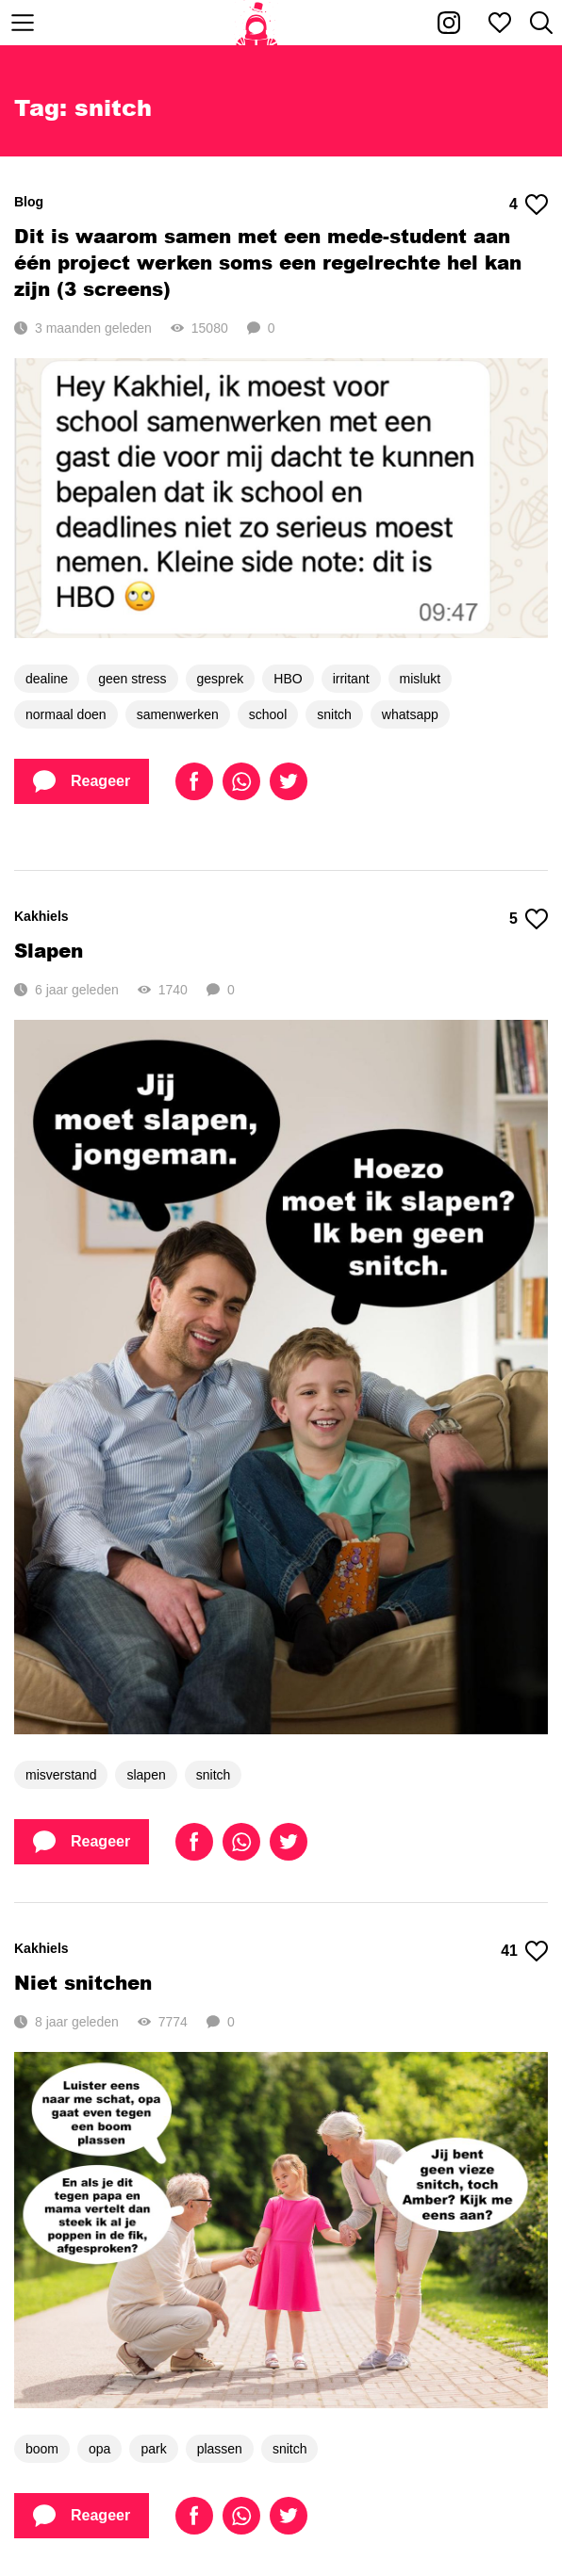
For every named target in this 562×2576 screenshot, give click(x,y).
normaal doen (66, 714)
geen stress (132, 678)
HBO (287, 678)
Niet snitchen (83, 1982)
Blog (28, 201)
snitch (334, 714)
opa (99, 2448)
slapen (145, 1774)
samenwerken (178, 714)
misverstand (60, 1774)
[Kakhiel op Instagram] (449, 22)
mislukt (420, 678)
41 (524, 1951)
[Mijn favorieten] (500, 22)
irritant (351, 678)
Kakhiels (41, 916)
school (268, 714)
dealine (46, 678)
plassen (219, 2448)
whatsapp (410, 714)
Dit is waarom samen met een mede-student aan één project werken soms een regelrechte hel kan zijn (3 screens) (267, 262)
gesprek (220, 678)
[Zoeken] (541, 22)
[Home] (257, 22)
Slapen (48, 950)
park (153, 2448)
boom (41, 2448)
